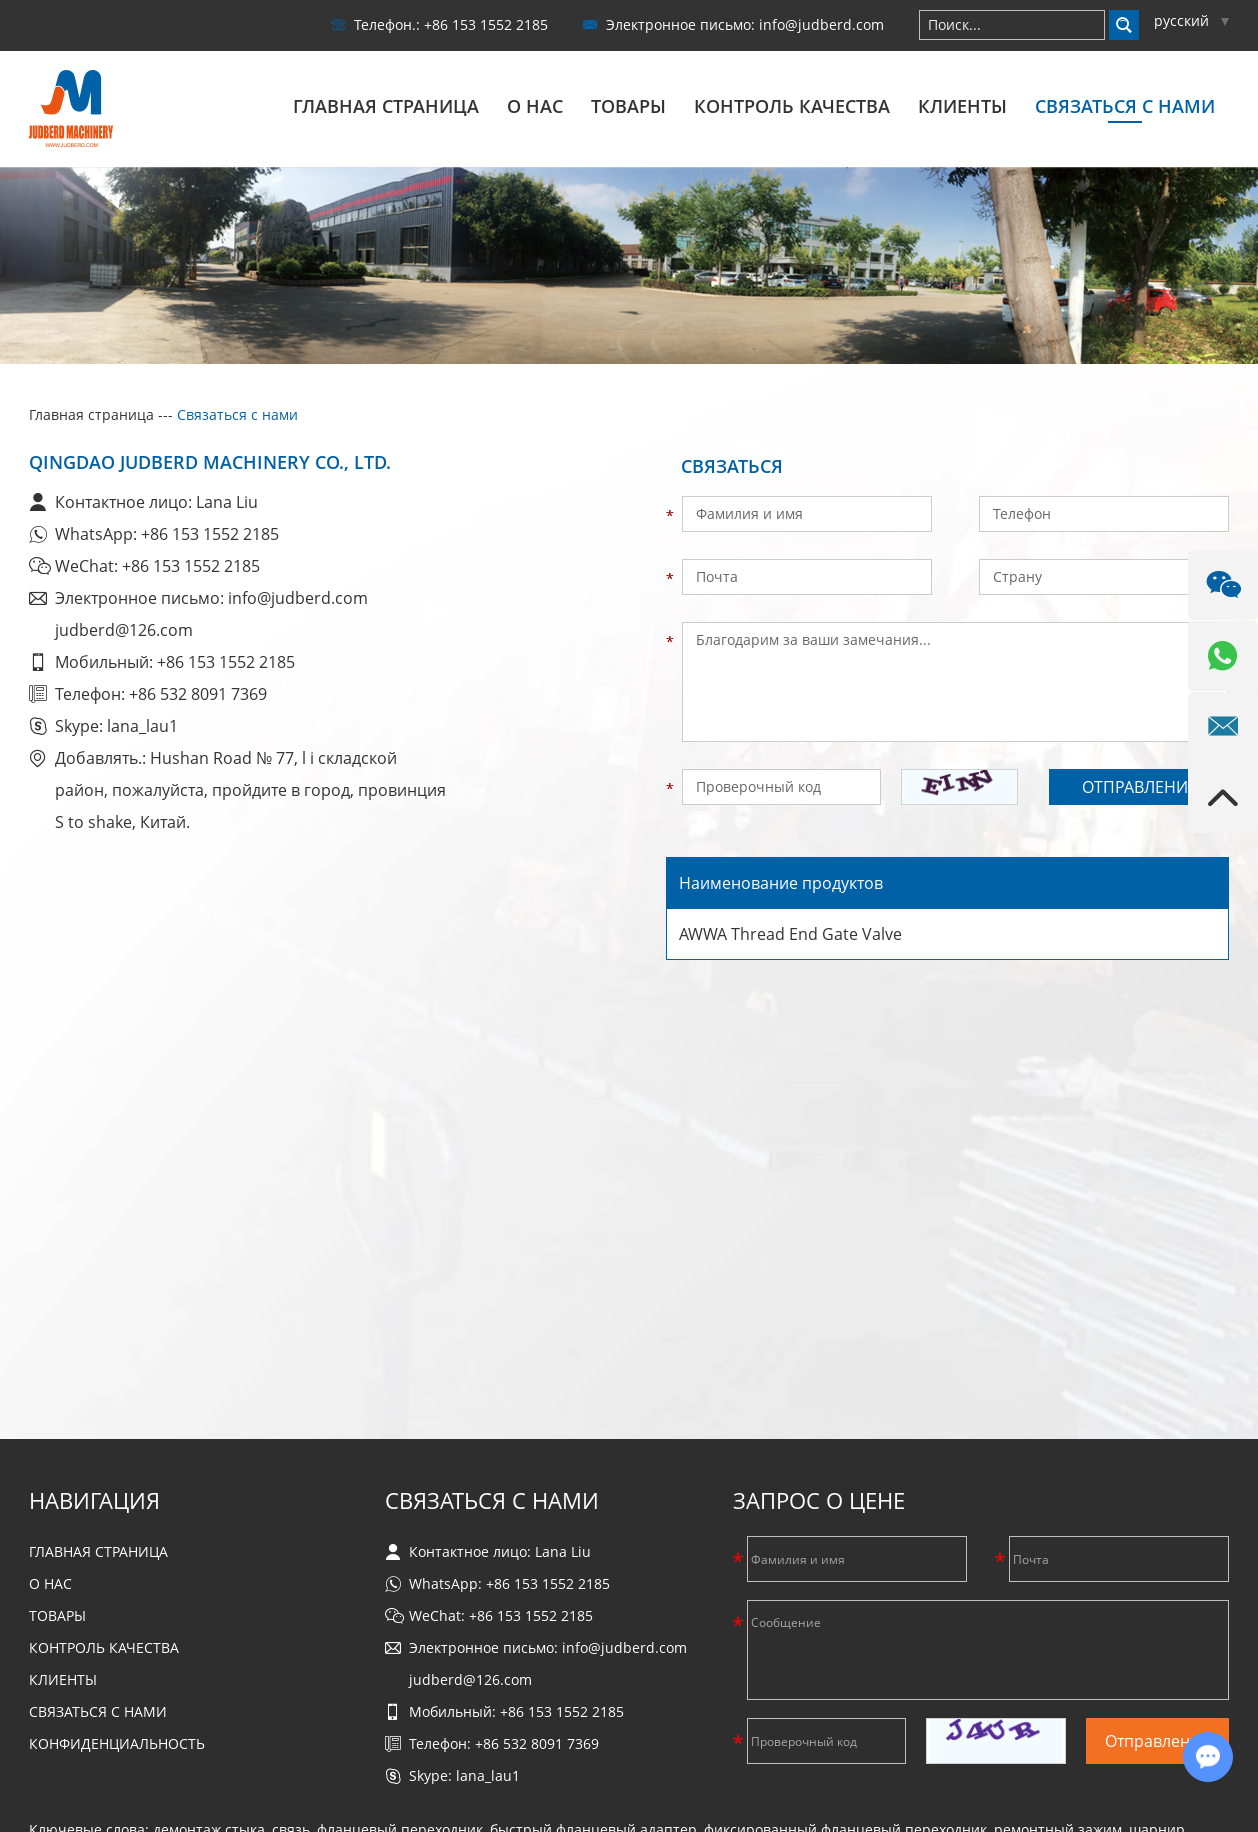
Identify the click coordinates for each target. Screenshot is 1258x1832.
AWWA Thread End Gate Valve (790, 933)
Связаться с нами (1125, 106)
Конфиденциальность (117, 1742)
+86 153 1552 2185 (210, 533)
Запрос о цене (819, 1499)
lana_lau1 (142, 725)
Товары (628, 106)
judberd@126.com (124, 629)
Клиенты (962, 106)
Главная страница (386, 106)
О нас (535, 106)
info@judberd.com (821, 24)
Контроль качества (792, 106)
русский (1191, 20)
